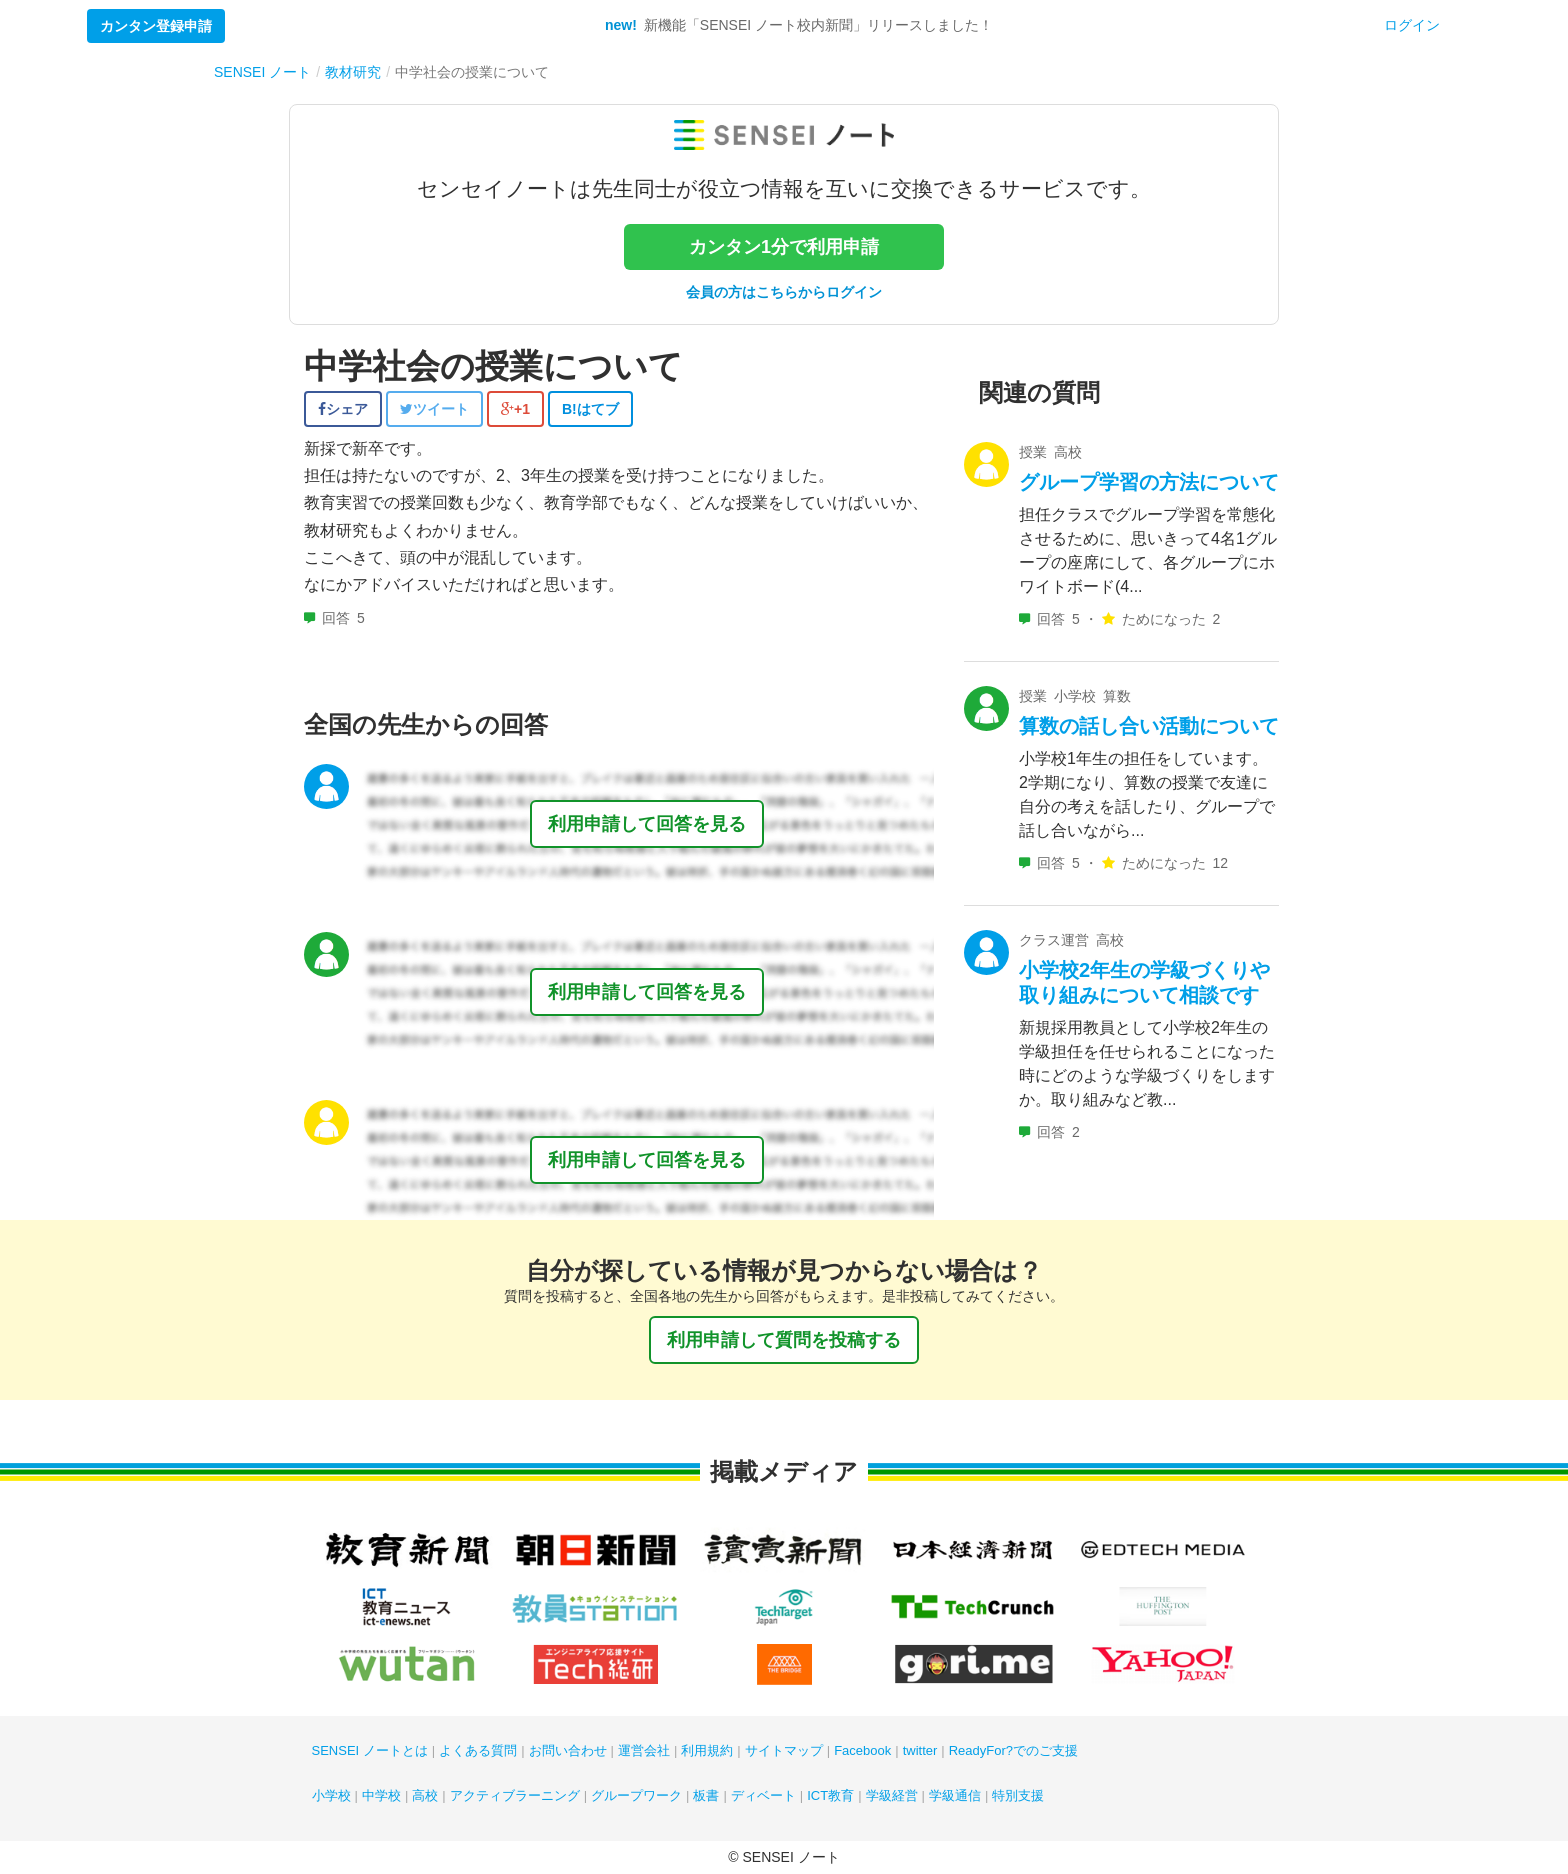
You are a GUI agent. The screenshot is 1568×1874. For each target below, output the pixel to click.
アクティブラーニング (515, 1795)
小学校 (331, 1795)
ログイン (1412, 25)
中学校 (381, 1795)
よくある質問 (478, 1750)
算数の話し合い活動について (1149, 726)
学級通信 (955, 1795)
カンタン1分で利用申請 (784, 247)
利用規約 (707, 1750)
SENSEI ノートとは (370, 1750)
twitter (920, 1750)
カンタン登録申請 (156, 26)
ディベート (763, 1795)
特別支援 (1018, 1795)
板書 (706, 1795)
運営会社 (644, 1750)
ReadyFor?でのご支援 (1013, 1750)
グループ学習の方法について (1149, 482)
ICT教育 (830, 1795)
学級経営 (892, 1795)
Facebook (862, 1750)
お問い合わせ (568, 1750)
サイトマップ (784, 1750)
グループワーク (636, 1795)
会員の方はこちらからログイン (784, 292)
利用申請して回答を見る (647, 824)
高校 (425, 1795)
